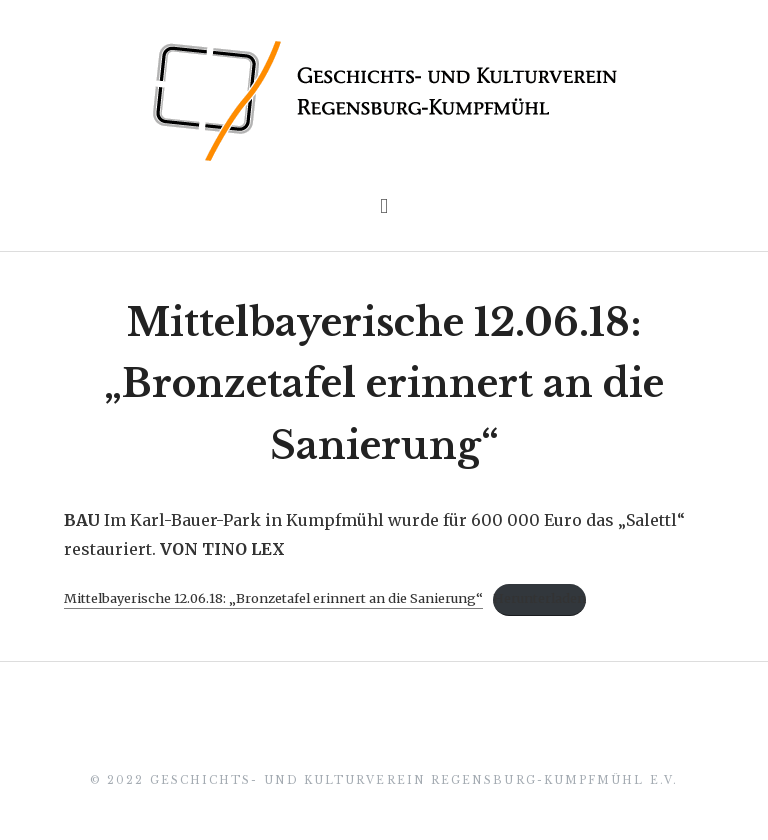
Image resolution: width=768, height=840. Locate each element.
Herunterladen (539, 598)
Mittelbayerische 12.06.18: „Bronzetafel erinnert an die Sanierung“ (384, 384)
